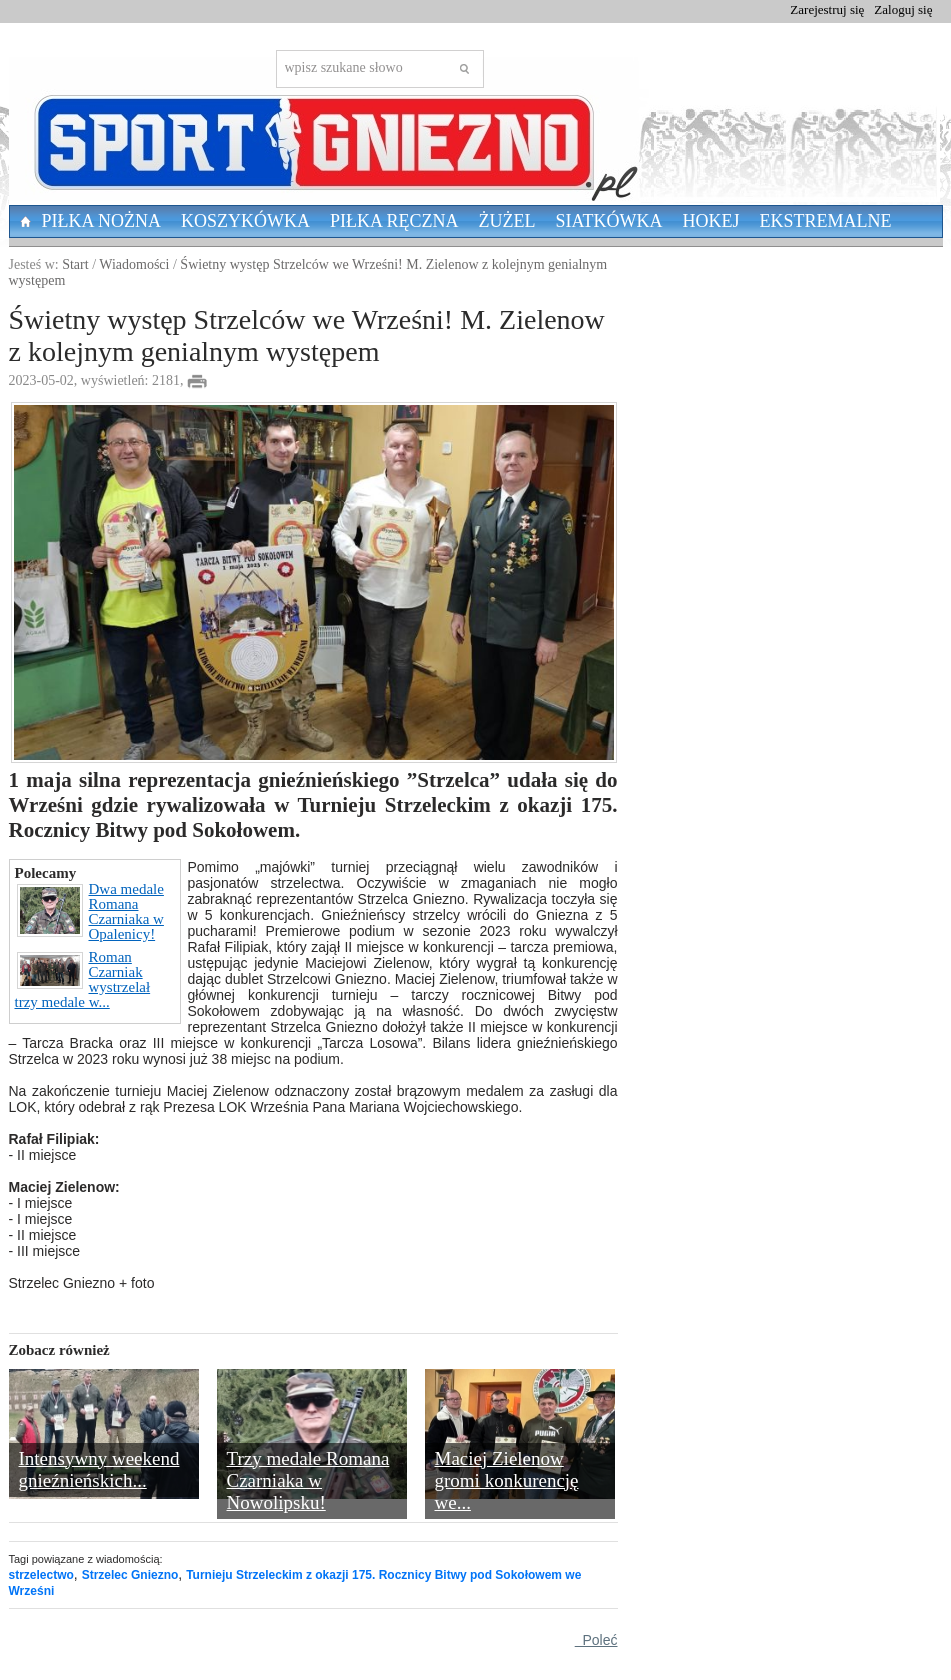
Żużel (507, 221)
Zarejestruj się (827, 9)
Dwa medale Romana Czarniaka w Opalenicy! (90, 912)
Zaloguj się (903, 9)
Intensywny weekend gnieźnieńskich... (99, 1469)
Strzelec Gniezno (130, 1575)
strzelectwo (41, 1575)
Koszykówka (245, 221)
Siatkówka (609, 221)
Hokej (711, 221)
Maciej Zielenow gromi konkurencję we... (507, 1480)
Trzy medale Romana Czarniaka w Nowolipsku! (308, 1480)
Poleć (596, 1640)
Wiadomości (134, 264)
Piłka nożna (102, 221)
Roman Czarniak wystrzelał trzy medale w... (83, 980)
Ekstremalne (826, 221)
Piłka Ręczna (394, 221)
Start (75, 264)
